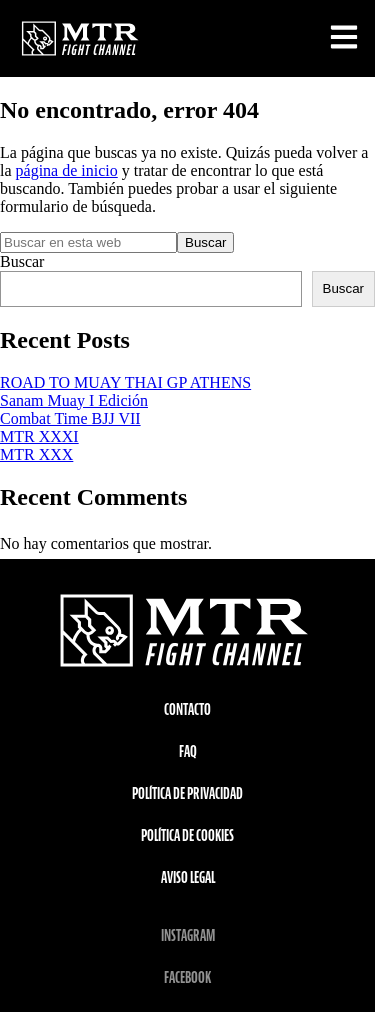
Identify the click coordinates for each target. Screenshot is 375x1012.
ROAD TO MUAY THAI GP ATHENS (125, 382)
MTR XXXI (39, 436)
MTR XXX (36, 454)
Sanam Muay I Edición (74, 400)
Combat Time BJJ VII (70, 418)
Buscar (22, 261)
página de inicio (67, 170)
